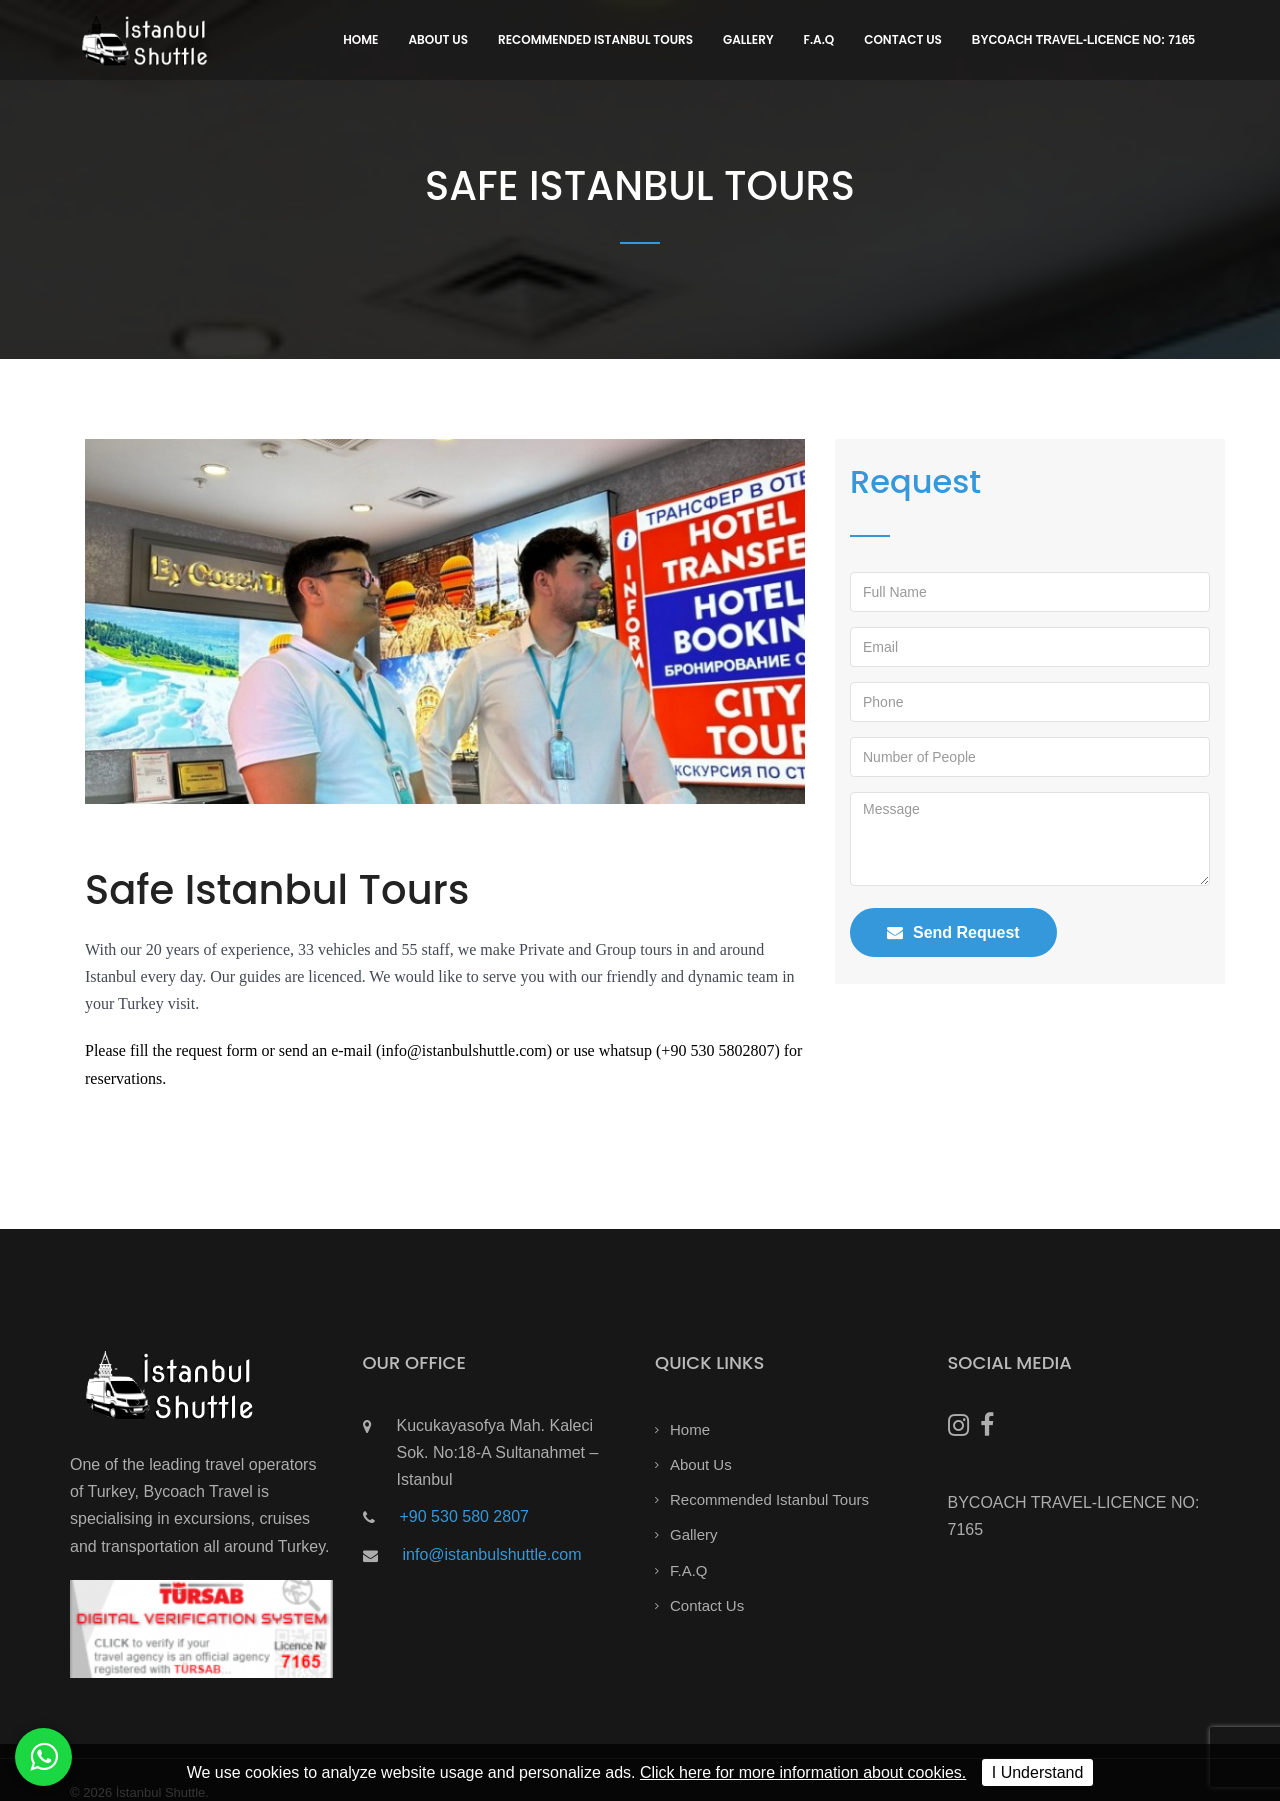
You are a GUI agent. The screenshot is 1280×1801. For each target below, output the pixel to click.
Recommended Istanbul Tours (595, 39)
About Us (438, 39)
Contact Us (903, 39)
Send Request (953, 932)
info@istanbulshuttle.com (492, 1554)
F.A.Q (819, 39)
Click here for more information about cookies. (803, 1772)
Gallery (748, 39)
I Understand (1038, 1772)
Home (360, 39)
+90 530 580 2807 (464, 1516)
